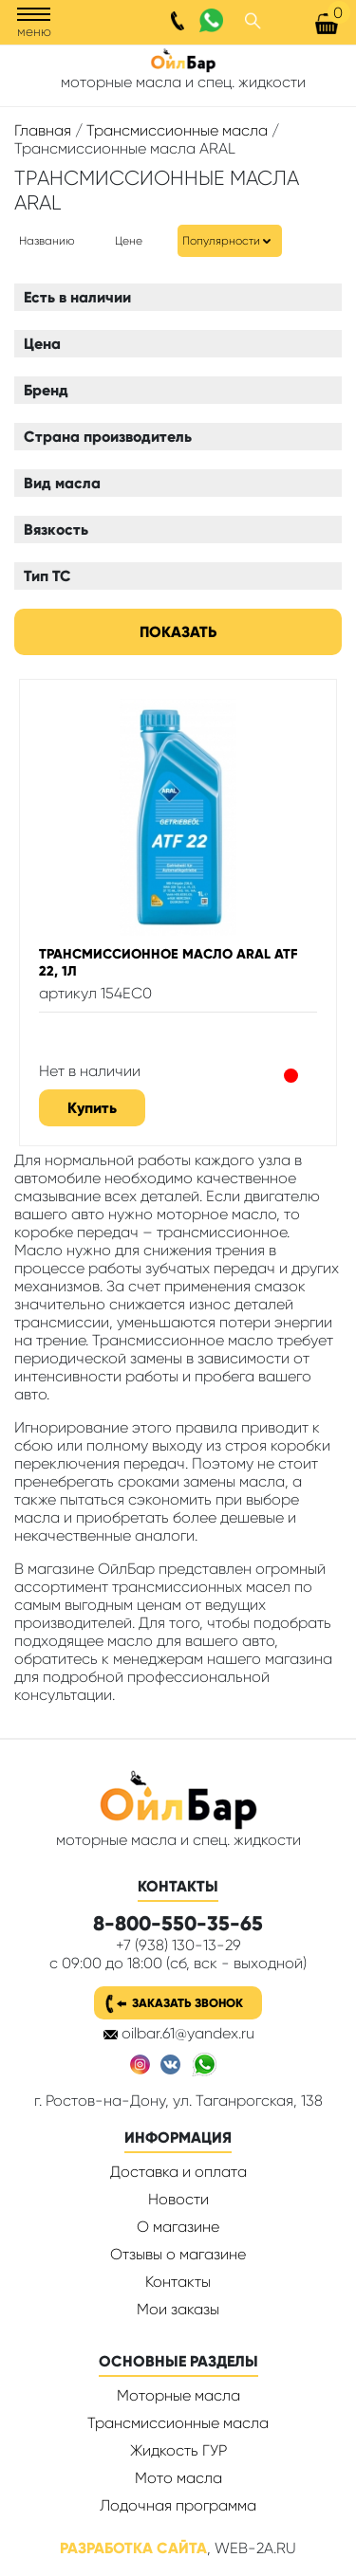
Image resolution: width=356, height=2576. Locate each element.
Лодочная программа (178, 2505)
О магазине (178, 2227)
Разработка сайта (133, 2548)
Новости (178, 2199)
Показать (178, 632)
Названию (47, 240)
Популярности (221, 240)
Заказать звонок (187, 2003)
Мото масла (178, 2478)
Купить (92, 1108)
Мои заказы (178, 2309)
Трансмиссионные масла (177, 130)
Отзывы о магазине (178, 2254)
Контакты (178, 2282)
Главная (42, 130)
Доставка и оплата (178, 2172)
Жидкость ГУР (178, 2450)
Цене (128, 240)
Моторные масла (178, 2395)
